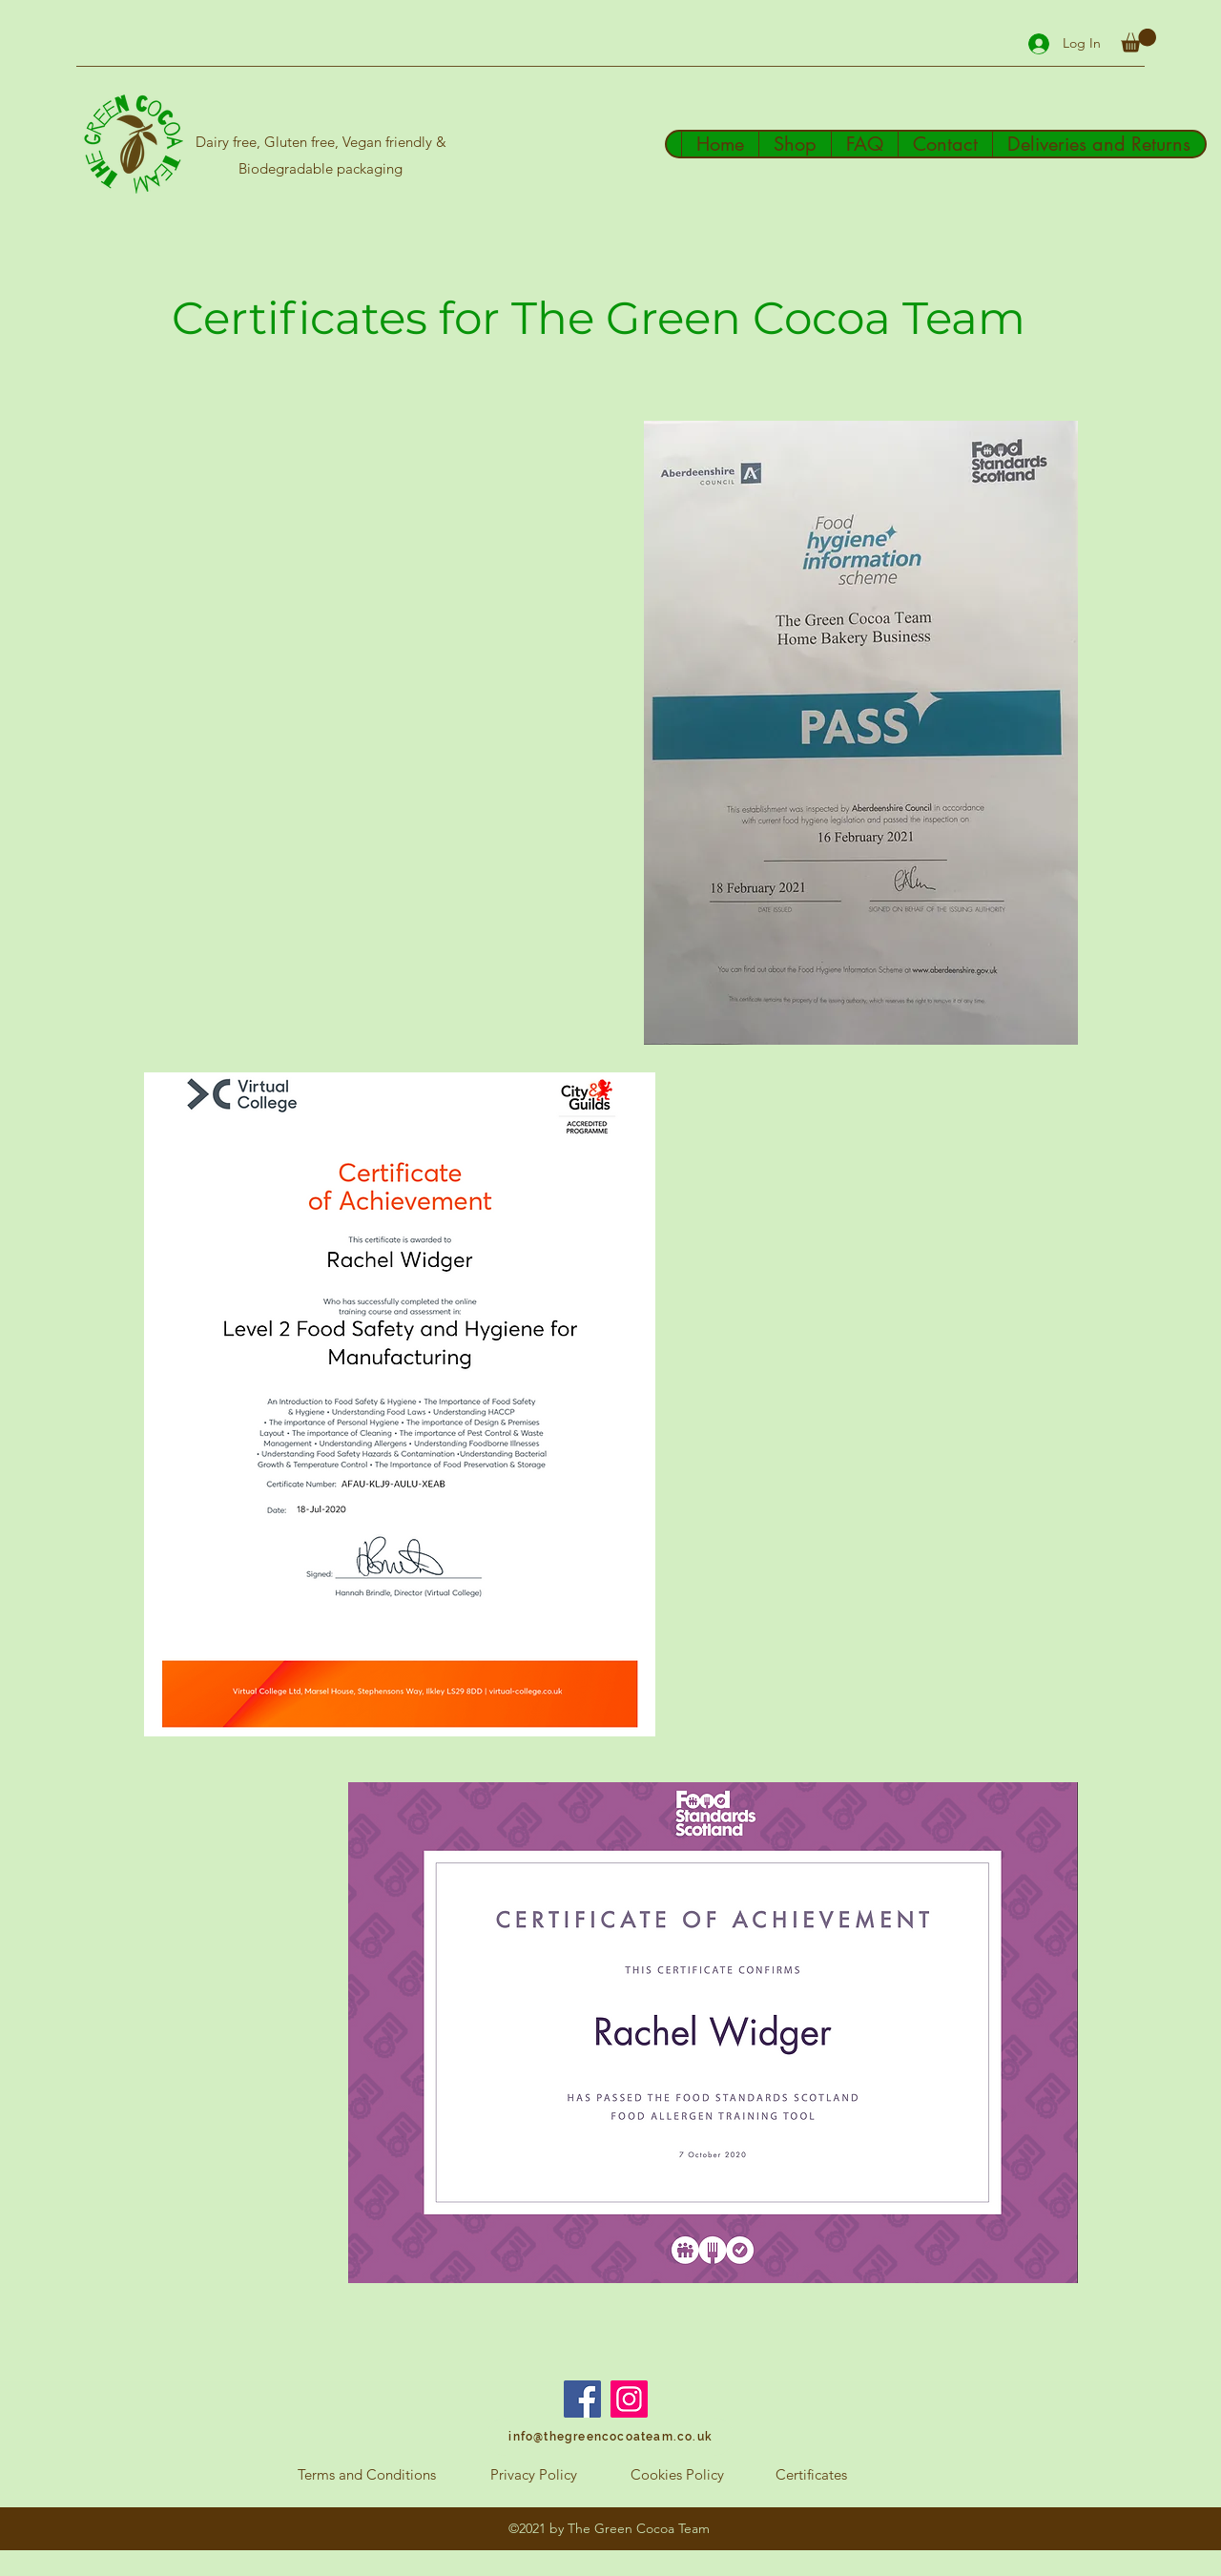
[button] (1138, 40)
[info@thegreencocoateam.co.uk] (610, 2437)
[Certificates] (811, 2475)
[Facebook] (582, 2399)
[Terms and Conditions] (366, 2475)
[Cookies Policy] (677, 2475)
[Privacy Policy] (533, 2475)
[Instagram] (629, 2399)
